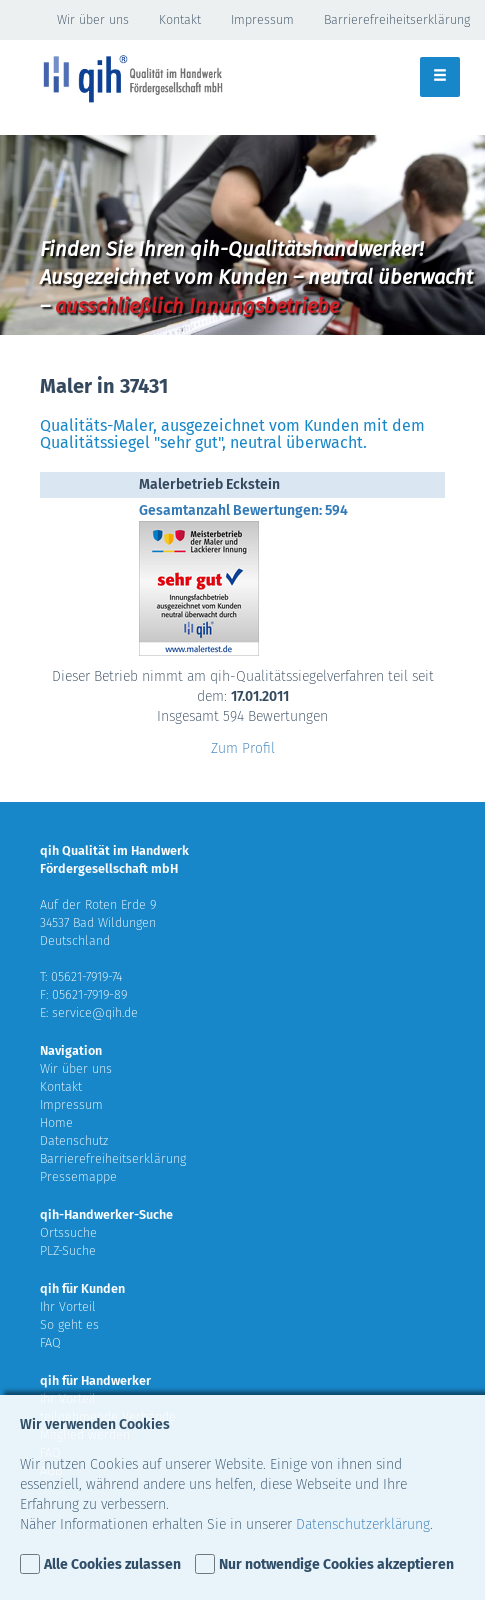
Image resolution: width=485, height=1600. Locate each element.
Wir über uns (93, 19)
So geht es (69, 1324)
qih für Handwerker (95, 1380)
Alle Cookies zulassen (112, 1564)
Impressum (262, 19)
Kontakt (180, 19)
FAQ (50, 1342)
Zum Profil (243, 748)
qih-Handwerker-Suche (106, 1214)
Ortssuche (68, 1232)
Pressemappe (78, 1176)
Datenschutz (74, 1140)
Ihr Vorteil (68, 1306)
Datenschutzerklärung (363, 1524)
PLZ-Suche (68, 1250)
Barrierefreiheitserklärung (397, 19)
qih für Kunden (82, 1288)
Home (56, 1122)
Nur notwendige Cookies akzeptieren (336, 1564)
